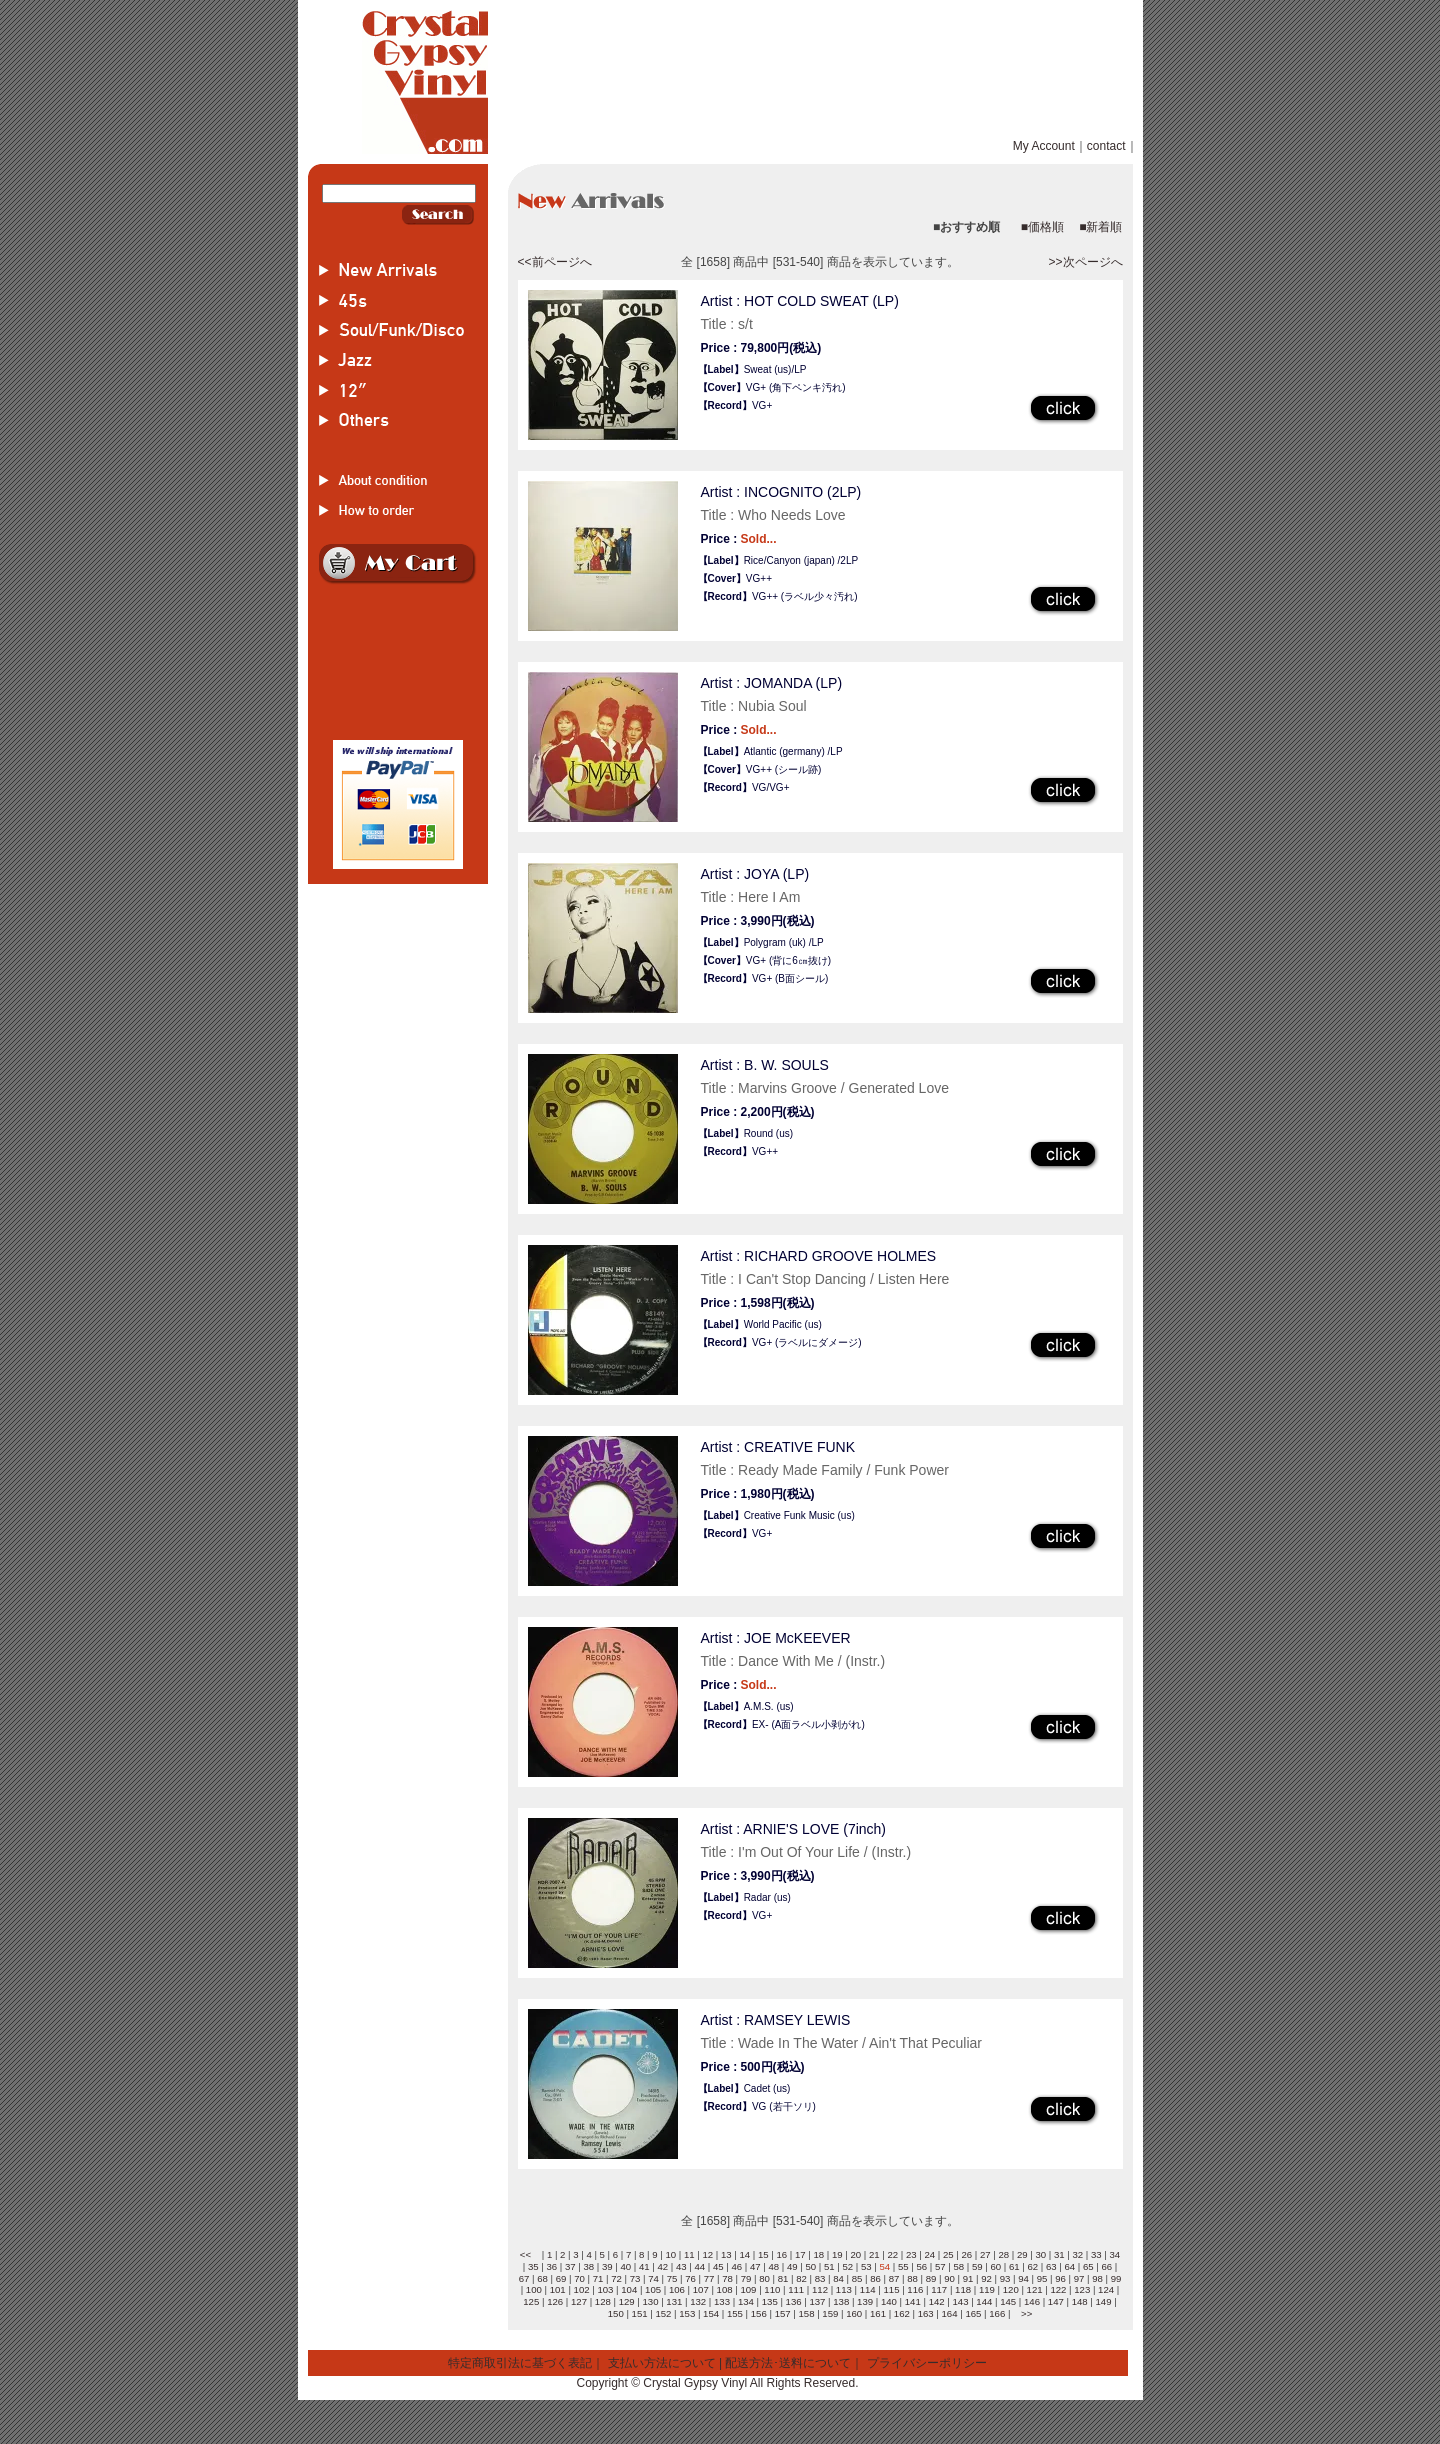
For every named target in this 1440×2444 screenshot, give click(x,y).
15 (763, 2254)
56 (921, 2266)
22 (892, 2254)
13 (726, 2254)
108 (725, 2289)
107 (701, 2289)
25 (948, 2254)
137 (817, 2301)
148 (1080, 2301)
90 (949, 2278)
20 (855, 2254)
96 (1060, 2278)
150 (616, 2313)
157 (783, 2313)
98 (1097, 2278)
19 (837, 2254)
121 (1035, 2289)
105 (653, 2289)
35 (533, 2266)
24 (929, 2254)
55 (903, 2266)
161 (878, 2313)
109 (748, 2289)
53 (866, 2266)
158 (806, 2313)
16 (781, 2254)
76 (690, 2278)
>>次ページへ (1085, 262)
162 (902, 2313)
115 (892, 2289)
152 (663, 2313)
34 (1114, 2254)
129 (627, 2301)
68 (542, 2278)
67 (524, 2278)
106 (677, 2289)
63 (1051, 2266)
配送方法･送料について (788, 2363)
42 (662, 2266)
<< (525, 2254)
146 (1032, 2301)
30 (1040, 2254)
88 (912, 2278)
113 (844, 2289)
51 (829, 2266)
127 (579, 2301)
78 (727, 2278)
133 (722, 2301)
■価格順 (1042, 227)
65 (1088, 2266)
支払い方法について (662, 2363)
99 (1116, 2278)
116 (915, 2289)
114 (868, 2289)
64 (1069, 2266)
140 (889, 2301)
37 (570, 2266)
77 (709, 2278)
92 (986, 2278)
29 (1022, 2254)
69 (561, 2278)
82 (801, 2278)
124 (1106, 2289)
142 (937, 2301)
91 (968, 2278)
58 (958, 2266)
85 (857, 2278)
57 (940, 2266)
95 (1042, 2278)
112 (820, 2289)
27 (985, 2254)
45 (718, 2266)
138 (841, 2301)
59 (977, 2266)
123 (1082, 2289)
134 (746, 2301)
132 (698, 2301)
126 (555, 2301)
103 (605, 2289)
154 (711, 2313)
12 (707, 2254)
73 (635, 2278)
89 (931, 2278)
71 (598, 2278)
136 (794, 2301)
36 (551, 2266)
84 (838, 2278)
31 (1059, 2254)
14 (744, 2254)
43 (681, 2266)
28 (1003, 2254)
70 (579, 2278)
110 (772, 2289)
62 (1032, 2266)
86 (875, 2278)
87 (894, 2278)
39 (607, 2266)
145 (1008, 2301)
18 (818, 2254)
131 (674, 2301)
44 (699, 2266)
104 (629, 2289)
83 (820, 2278)
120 (1011, 2289)
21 (874, 2254)
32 (1077, 2254)
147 (1056, 2301)
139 (865, 2301)
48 (773, 2266)
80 (764, 2278)
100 (534, 2289)
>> (1026, 2313)
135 (770, 2301)
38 (588, 2266)
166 (997, 2313)
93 (1005, 2278)
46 (736, 2266)
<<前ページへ (555, 262)
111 (796, 2289)
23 (911, 2254)
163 (926, 2313)
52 (847, 2266)
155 (735, 2313)
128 (603, 2301)
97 (1079, 2278)
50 (810, 2266)
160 (854, 2313)
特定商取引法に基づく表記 (520, 2363)
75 (672, 2278)
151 (640, 2313)
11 (689, 2254)
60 (995, 2266)
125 (531, 2301)
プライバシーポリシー (927, 2363)
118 (963, 2289)
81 (783, 2278)
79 (746, 2278)
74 (653, 2278)
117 (939, 2289)
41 (644, 2266)
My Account (1044, 146)
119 (987, 2289)
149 (1104, 2301)
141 (913, 2301)
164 (950, 2313)
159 (830, 2313)
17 (800, 2254)
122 (1058, 2289)
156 (759, 2313)
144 (984, 2301)
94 (1023, 2278)
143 (960, 2301)
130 (651, 2301)
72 (616, 2278)
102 (582, 2289)
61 (1014, 2266)
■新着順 (1100, 227)
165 (973, 2313)
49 (792, 2266)
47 (755, 2266)
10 (670, 2254)
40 (625, 2266)
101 (558, 2289)
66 (1106, 2266)
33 (1096, 2254)
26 (966, 2254)
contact (1106, 146)
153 (687, 2313)
